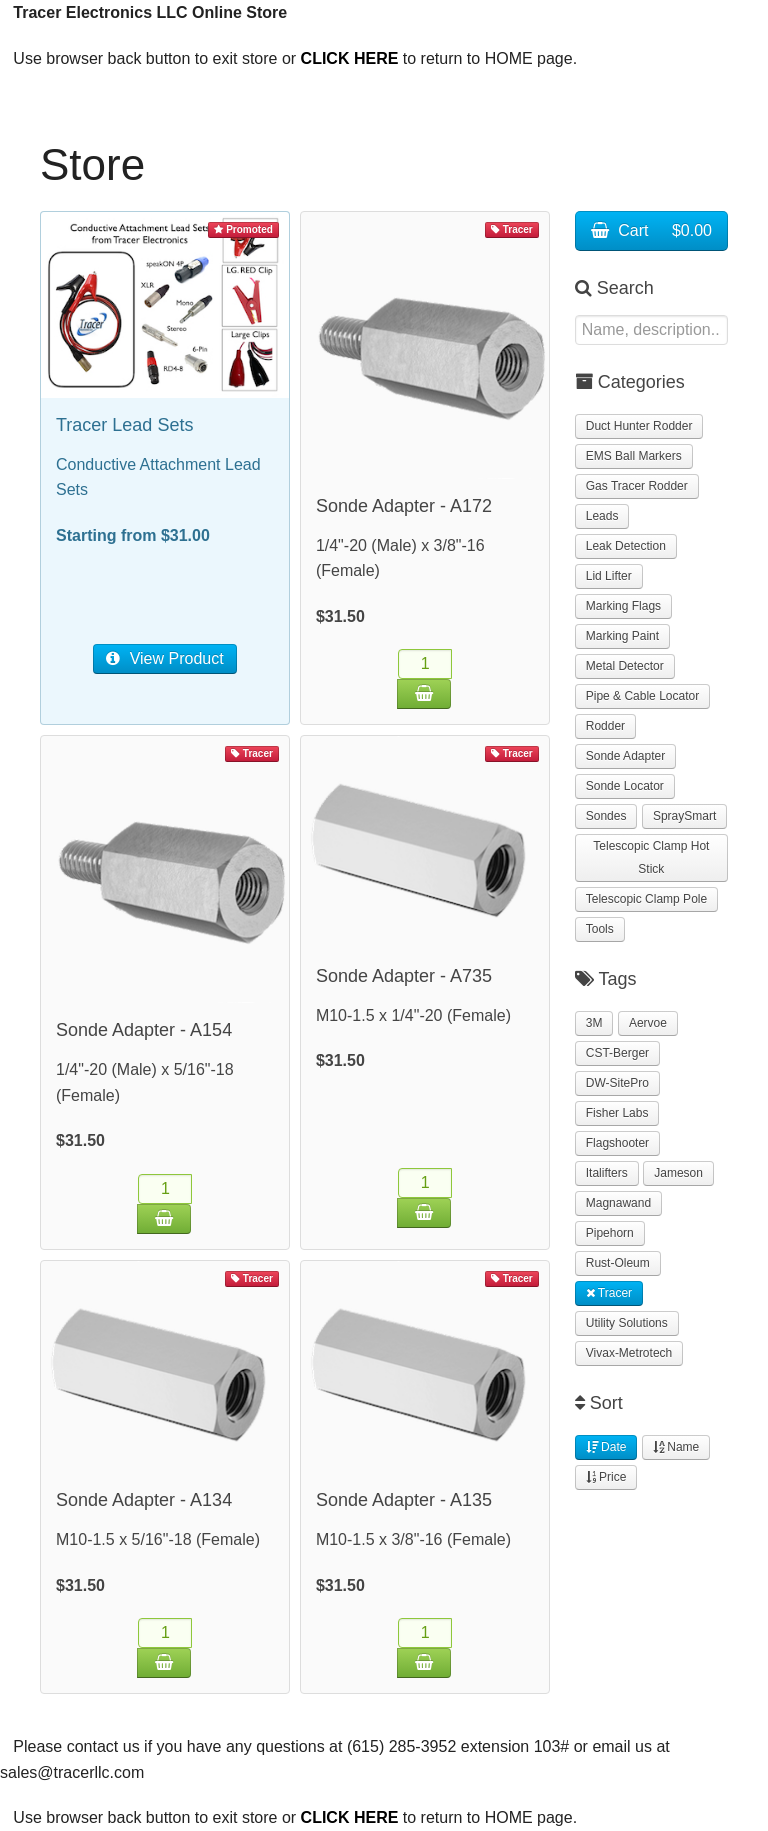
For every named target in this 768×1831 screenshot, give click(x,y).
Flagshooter (617, 1143)
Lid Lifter (609, 576)
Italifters (607, 1173)
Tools (600, 929)
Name (676, 1447)
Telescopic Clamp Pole (646, 899)
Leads (602, 516)
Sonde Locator (625, 786)
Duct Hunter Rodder (639, 426)
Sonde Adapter (625, 756)
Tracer (609, 1293)
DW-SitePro (617, 1083)
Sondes (606, 816)
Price (606, 1477)
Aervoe (648, 1023)
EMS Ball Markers (634, 456)
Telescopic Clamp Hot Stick (651, 857)
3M (594, 1023)
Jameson (678, 1173)
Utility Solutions (627, 1323)
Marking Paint (622, 636)
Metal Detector (625, 666)
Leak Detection (626, 546)
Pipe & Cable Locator (642, 696)
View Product (164, 658)
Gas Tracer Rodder (637, 486)
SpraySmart (684, 816)
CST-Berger (617, 1053)
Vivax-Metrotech (629, 1353)
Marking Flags (623, 606)
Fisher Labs (617, 1113)
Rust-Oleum (618, 1263)
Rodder (605, 726)
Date (606, 1447)
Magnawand (618, 1203)
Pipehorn (610, 1233)
